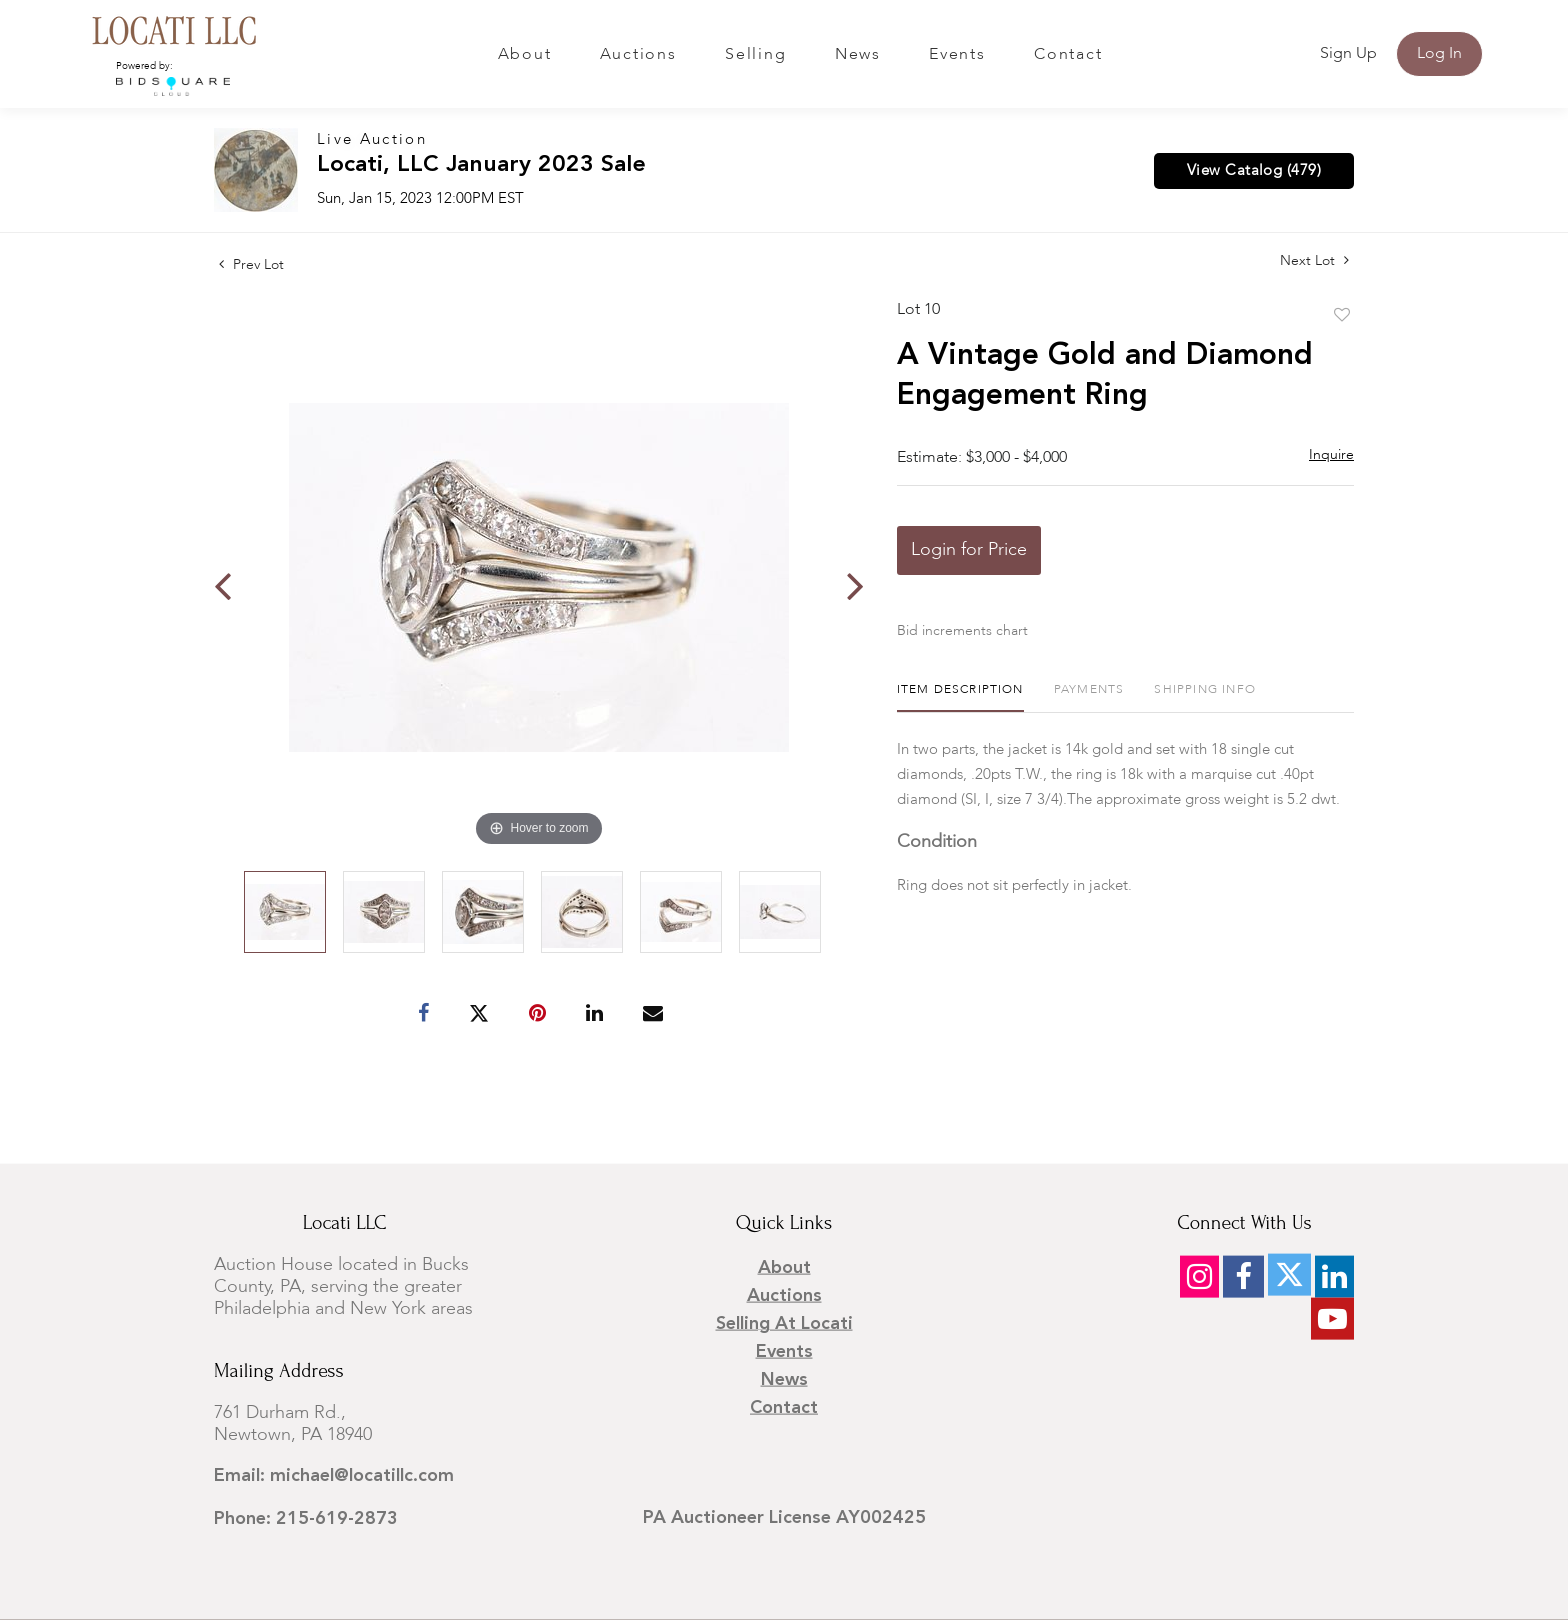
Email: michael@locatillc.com (334, 1476)
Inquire (1331, 455)
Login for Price (969, 550)
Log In (1439, 54)
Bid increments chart (962, 631)
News (858, 55)
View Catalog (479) (1254, 171)
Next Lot (1314, 260)
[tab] (960, 697)
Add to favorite (1342, 316)
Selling (755, 55)
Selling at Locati (784, 1324)
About (525, 55)
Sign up (1348, 54)
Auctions (638, 55)
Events (957, 55)
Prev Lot (251, 265)
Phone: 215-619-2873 (306, 1519)
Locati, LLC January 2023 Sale (481, 165)
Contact (1068, 55)
